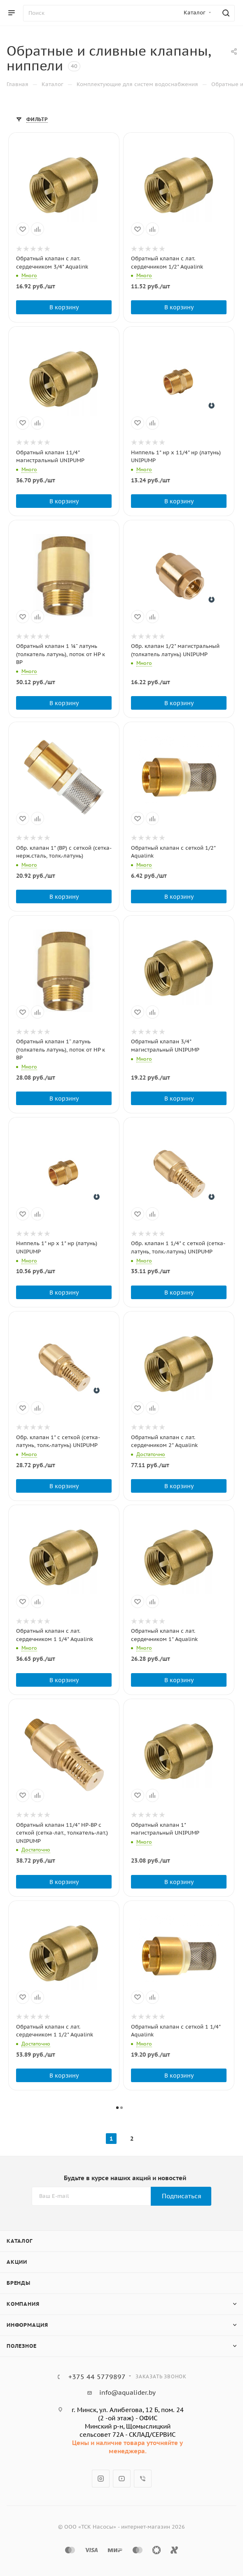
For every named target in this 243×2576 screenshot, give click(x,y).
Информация (27, 2324)
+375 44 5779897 (97, 2376)
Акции (17, 2261)
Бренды (18, 2282)
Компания (23, 2303)
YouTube (122, 2478)
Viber (143, 2478)
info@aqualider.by (127, 2392)
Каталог (20, 2240)
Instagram (101, 2478)
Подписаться (181, 2196)
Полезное (21, 2345)
